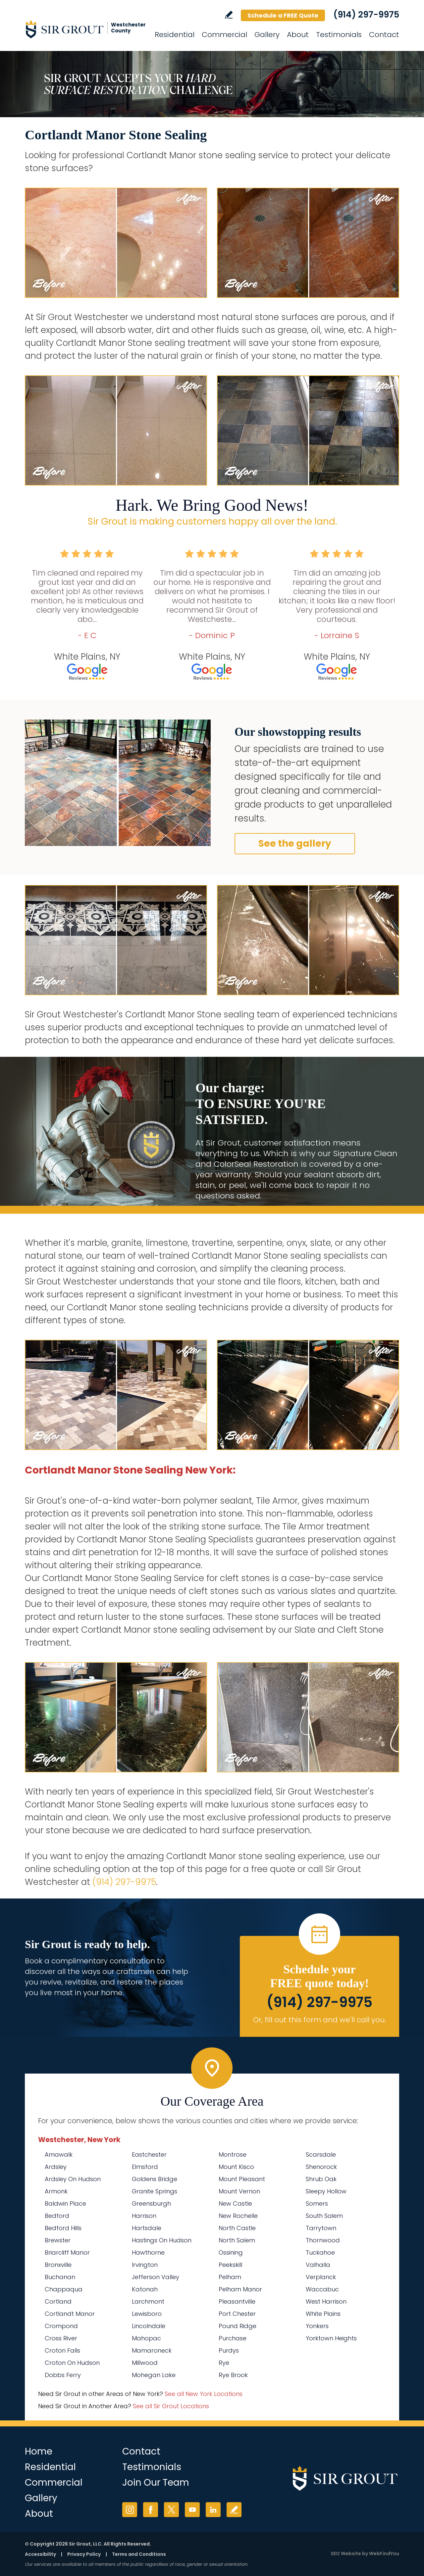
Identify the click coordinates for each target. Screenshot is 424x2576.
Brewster (58, 2240)
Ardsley (56, 2167)
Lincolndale (148, 2326)
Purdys (229, 2350)
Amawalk (59, 2154)
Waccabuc (322, 2289)
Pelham (230, 2277)
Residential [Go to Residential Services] (174, 34)
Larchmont (148, 2301)
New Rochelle (238, 2216)
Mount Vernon (239, 2191)
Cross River (61, 2338)
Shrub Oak (321, 2179)
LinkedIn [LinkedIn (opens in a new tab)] (213, 2509)
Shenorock (321, 2167)
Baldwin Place (65, 2203)
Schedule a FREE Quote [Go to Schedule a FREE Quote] (282, 15)
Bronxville (58, 2265)
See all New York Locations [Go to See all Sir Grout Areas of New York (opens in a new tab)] (203, 2394)
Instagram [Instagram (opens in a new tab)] (129, 2509)
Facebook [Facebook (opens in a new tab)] (150, 2509)
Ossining (231, 2252)
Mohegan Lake (154, 2375)
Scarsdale (321, 2154)
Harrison (144, 2216)
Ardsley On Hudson (73, 2179)
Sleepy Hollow (326, 2191)
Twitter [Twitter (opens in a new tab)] (171, 2509)
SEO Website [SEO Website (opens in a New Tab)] (346, 2553)
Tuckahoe (320, 2252)
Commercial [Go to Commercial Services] (224, 34)
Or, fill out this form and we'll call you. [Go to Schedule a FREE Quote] (319, 2020)
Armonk (56, 2191)
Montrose (232, 2154)
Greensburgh (151, 2203)
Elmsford (145, 2167)
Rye (224, 2363)
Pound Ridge (237, 2326)
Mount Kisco (236, 2167)
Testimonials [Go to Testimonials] (339, 34)
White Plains (323, 2314)
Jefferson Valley (155, 2277)
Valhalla (318, 2265)
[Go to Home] (84, 29)
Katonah (145, 2289)
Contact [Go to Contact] (384, 34)
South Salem (324, 2216)
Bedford (57, 2216)
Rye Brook (233, 2375)
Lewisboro (147, 2314)
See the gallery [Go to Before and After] (294, 843)
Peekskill (230, 2265)
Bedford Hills (63, 2228)
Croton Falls (62, 2350)
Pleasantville (237, 2301)
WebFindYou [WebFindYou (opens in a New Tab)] (384, 2553)
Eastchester (149, 2154)
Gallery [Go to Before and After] (267, 34)
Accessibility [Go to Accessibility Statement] (40, 2554)
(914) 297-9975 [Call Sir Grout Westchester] (366, 15)
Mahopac (146, 2338)
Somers (317, 2203)
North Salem (237, 2240)
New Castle (235, 2203)
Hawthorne (148, 2252)
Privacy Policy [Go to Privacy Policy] (84, 2554)
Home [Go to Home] (38, 2451)
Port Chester (237, 2314)
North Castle (237, 2228)
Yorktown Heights (331, 2338)
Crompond (61, 2326)
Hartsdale (146, 2228)
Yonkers (317, 2326)
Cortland (58, 2301)
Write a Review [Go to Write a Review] (229, 15)
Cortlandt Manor (70, 2314)
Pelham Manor (240, 2289)
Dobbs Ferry (63, 2375)
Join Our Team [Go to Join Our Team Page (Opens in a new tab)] (155, 2482)
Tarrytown (321, 2228)
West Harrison (326, 2301)
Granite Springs (154, 2191)
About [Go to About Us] (298, 34)
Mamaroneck (152, 2350)
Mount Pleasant (242, 2179)
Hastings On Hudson (161, 2240)
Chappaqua (63, 2289)
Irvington (145, 2265)
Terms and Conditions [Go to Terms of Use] (139, 2554)
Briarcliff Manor (67, 2252)
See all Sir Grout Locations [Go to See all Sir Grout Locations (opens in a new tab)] (171, 2406)
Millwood (145, 2363)
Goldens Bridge (154, 2179)
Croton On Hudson (72, 2363)
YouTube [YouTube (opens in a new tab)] (192, 2509)
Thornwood (323, 2240)
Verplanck (321, 2277)
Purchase (232, 2338)
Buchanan (60, 2277)
